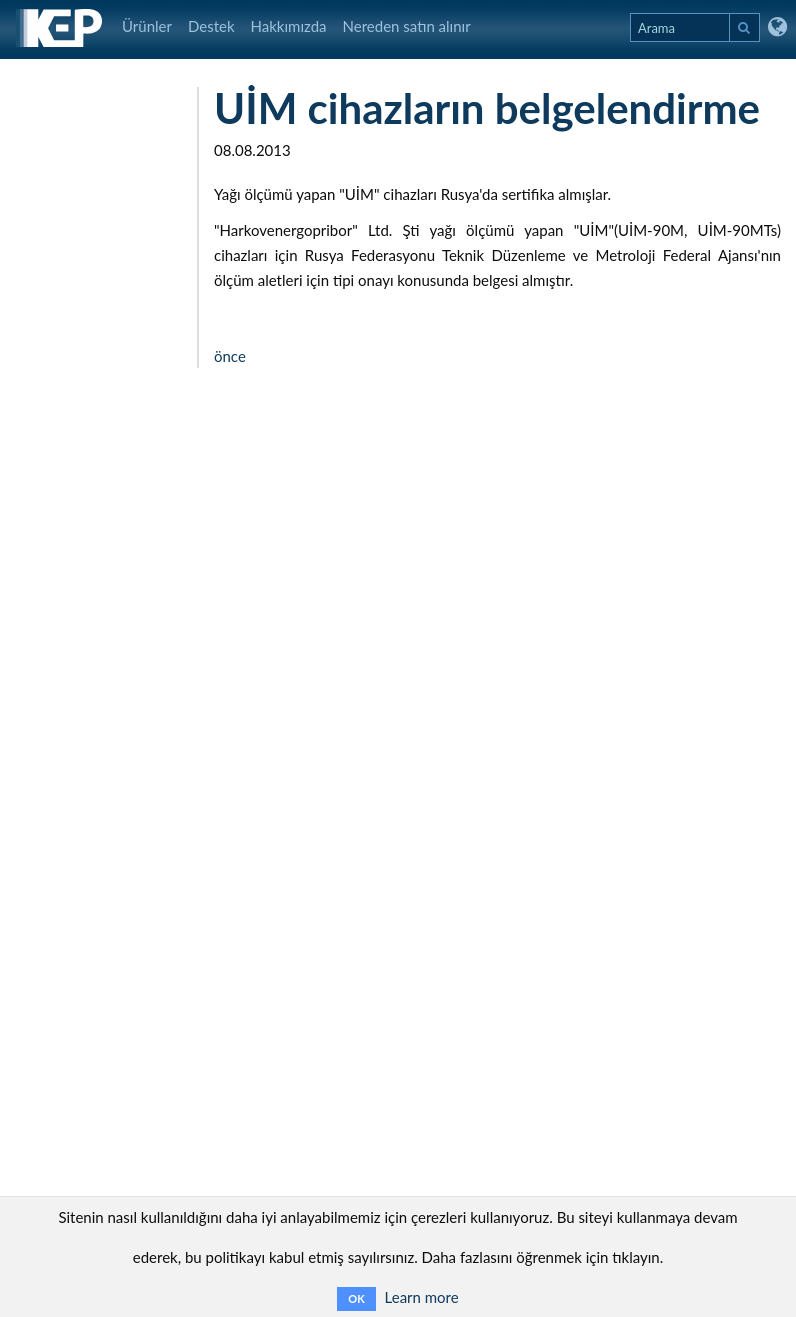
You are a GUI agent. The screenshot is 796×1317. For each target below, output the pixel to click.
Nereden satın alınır (407, 26)
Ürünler (147, 26)
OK (356, 1298)
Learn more (422, 1297)
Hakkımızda (289, 26)
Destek (211, 26)
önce (230, 356)
